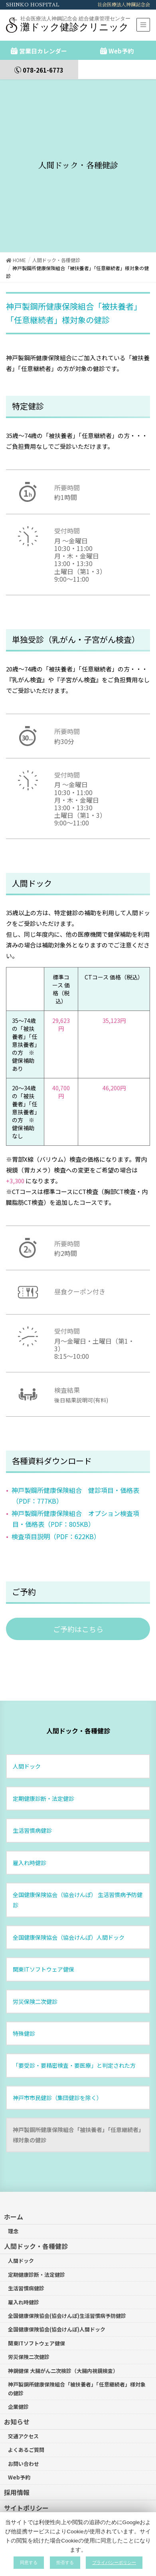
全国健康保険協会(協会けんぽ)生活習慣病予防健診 (67, 2286)
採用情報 (17, 2462)
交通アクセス (23, 2406)
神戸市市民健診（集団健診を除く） (57, 2067)
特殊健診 (24, 2003)
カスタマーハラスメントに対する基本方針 (64, 2509)
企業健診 (18, 2377)
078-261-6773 (43, 70)
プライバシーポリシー (36, 2493)
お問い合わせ (23, 2433)
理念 (13, 2201)
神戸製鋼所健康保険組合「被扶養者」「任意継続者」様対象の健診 (77, 2105)
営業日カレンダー (43, 51)
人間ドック (27, 1736)
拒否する (65, 2562)
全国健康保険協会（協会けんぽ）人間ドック (68, 1907)
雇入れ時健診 (29, 1832)
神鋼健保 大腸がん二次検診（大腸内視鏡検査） (63, 2340)
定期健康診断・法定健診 (43, 1768)
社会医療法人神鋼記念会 (123, 4)
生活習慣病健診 (32, 1800)
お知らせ (17, 2391)
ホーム (13, 2186)
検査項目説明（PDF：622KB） (56, 1506)
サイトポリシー (26, 2478)
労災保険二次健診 (35, 1971)
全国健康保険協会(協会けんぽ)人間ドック (56, 2299)
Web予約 (121, 51)
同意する (29, 2562)
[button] (78, 1599)
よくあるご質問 (26, 2420)
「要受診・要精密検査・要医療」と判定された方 (74, 2035)
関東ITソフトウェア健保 (43, 1939)
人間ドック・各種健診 (78, 1700)
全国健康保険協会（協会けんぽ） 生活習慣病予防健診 (77, 1870)
